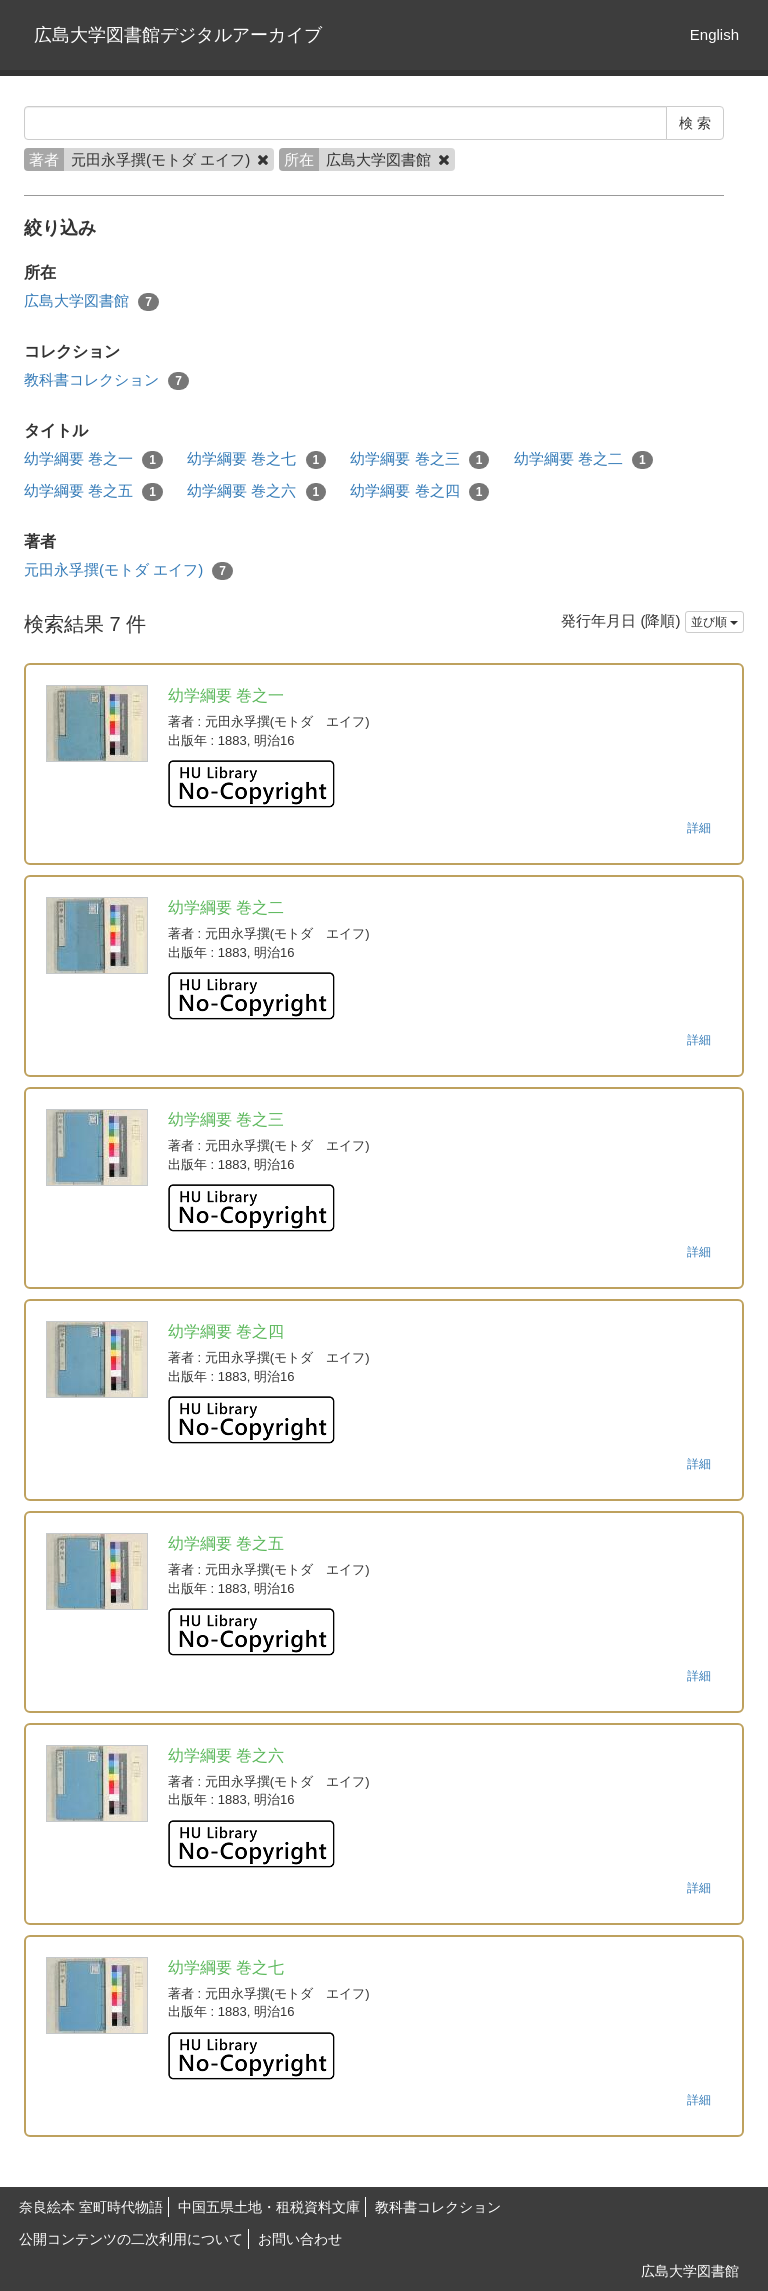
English (714, 34)
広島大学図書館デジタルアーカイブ (178, 35)
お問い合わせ (300, 2239)
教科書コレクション (106, 380)
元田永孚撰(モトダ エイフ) (128, 570)
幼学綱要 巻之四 (419, 491)
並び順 (714, 622)
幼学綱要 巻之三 (419, 459)
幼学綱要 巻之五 (93, 491)
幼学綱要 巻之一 (93, 459)
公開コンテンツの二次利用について (131, 2239)
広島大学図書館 (91, 301)
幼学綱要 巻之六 (256, 491)
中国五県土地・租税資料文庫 (269, 2207)
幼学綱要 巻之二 (583, 459)
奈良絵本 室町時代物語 (91, 2207)
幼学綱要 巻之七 (256, 459)
